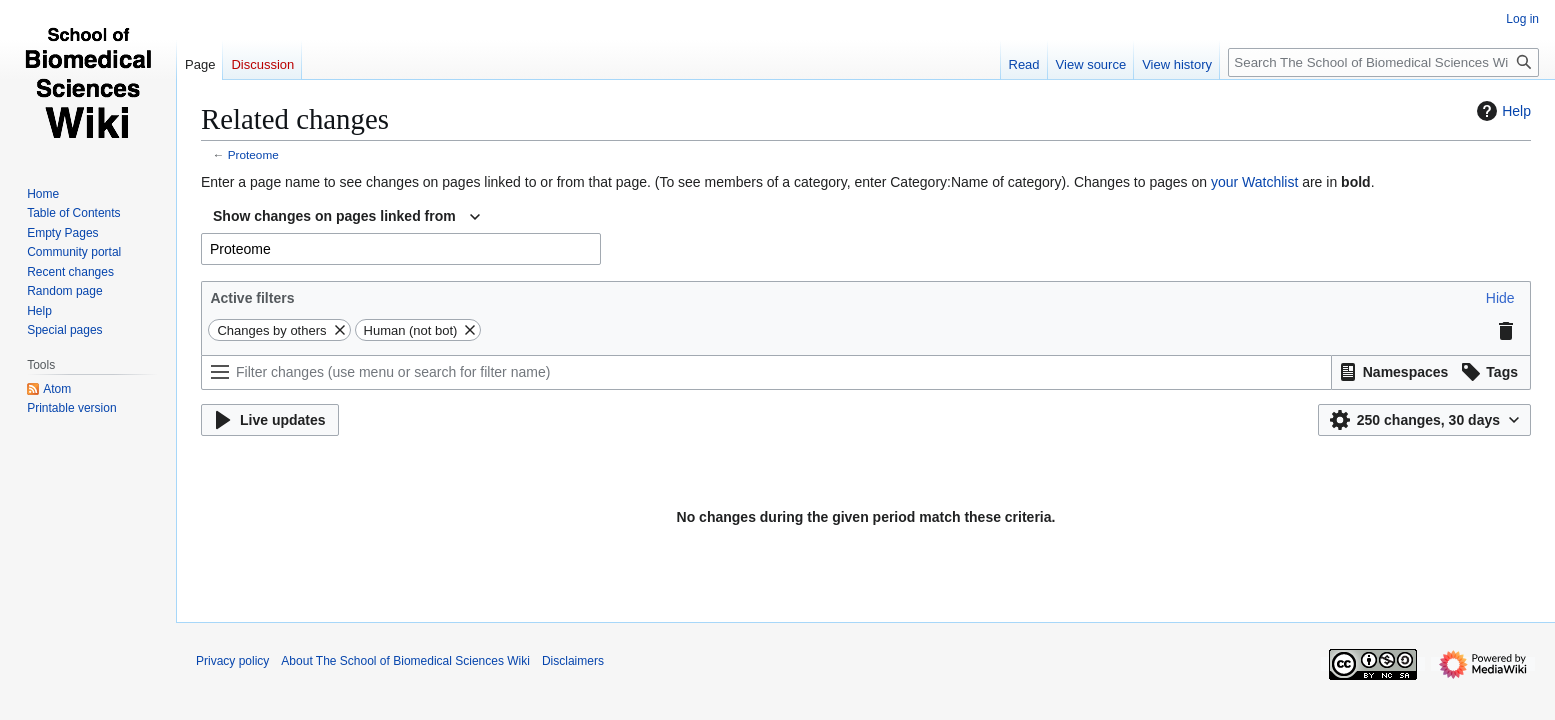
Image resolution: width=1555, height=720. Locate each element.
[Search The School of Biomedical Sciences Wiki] (1383, 62)
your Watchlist (1254, 182)
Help (1501, 111)
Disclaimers (573, 661)
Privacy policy (232, 661)
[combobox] (346, 217)
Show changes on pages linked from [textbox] (334, 216)
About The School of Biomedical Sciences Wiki (405, 661)
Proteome (253, 154)
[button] (1500, 298)
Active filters (252, 298)
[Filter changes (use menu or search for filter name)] (766, 372)
